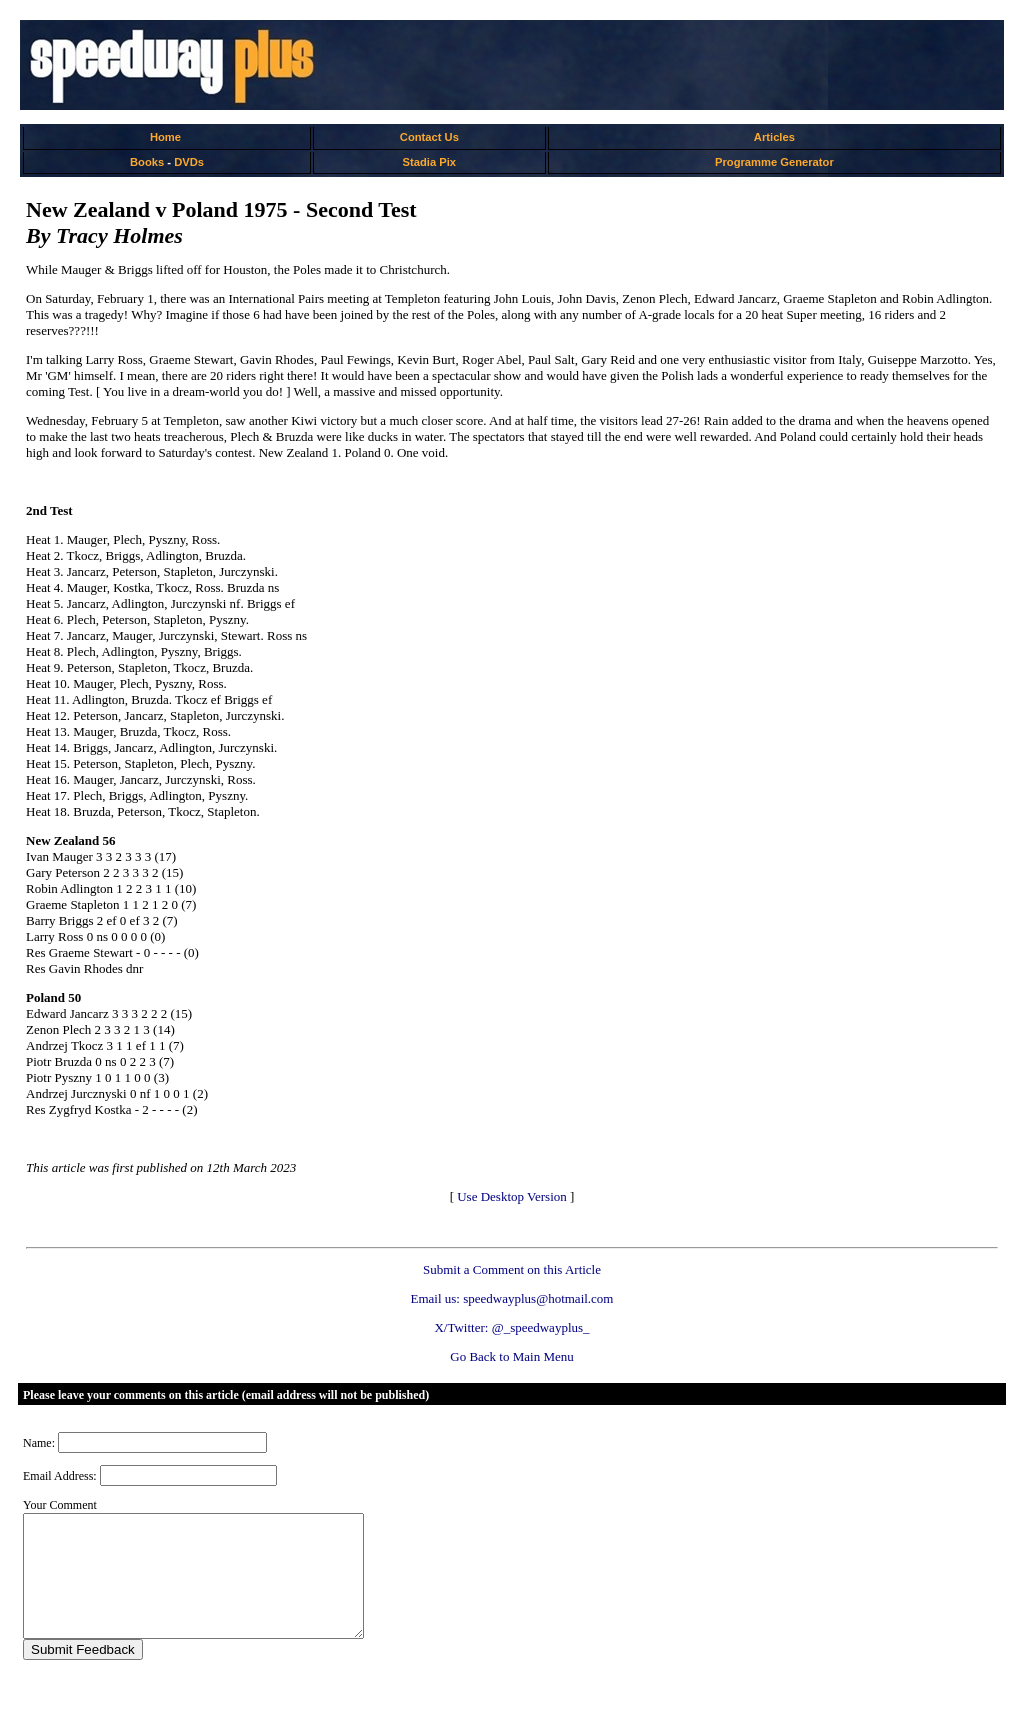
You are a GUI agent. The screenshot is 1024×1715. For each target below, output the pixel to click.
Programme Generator (774, 162)
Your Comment (60, 1505)
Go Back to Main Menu (511, 1356)
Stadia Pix (429, 162)
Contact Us (429, 137)
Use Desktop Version (512, 1196)
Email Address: (60, 1476)
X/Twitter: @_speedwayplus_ (511, 1327)
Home (165, 137)
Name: (39, 1443)
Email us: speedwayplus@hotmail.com (512, 1298)
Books (147, 162)
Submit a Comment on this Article (512, 1269)
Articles (774, 137)
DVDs (189, 162)
